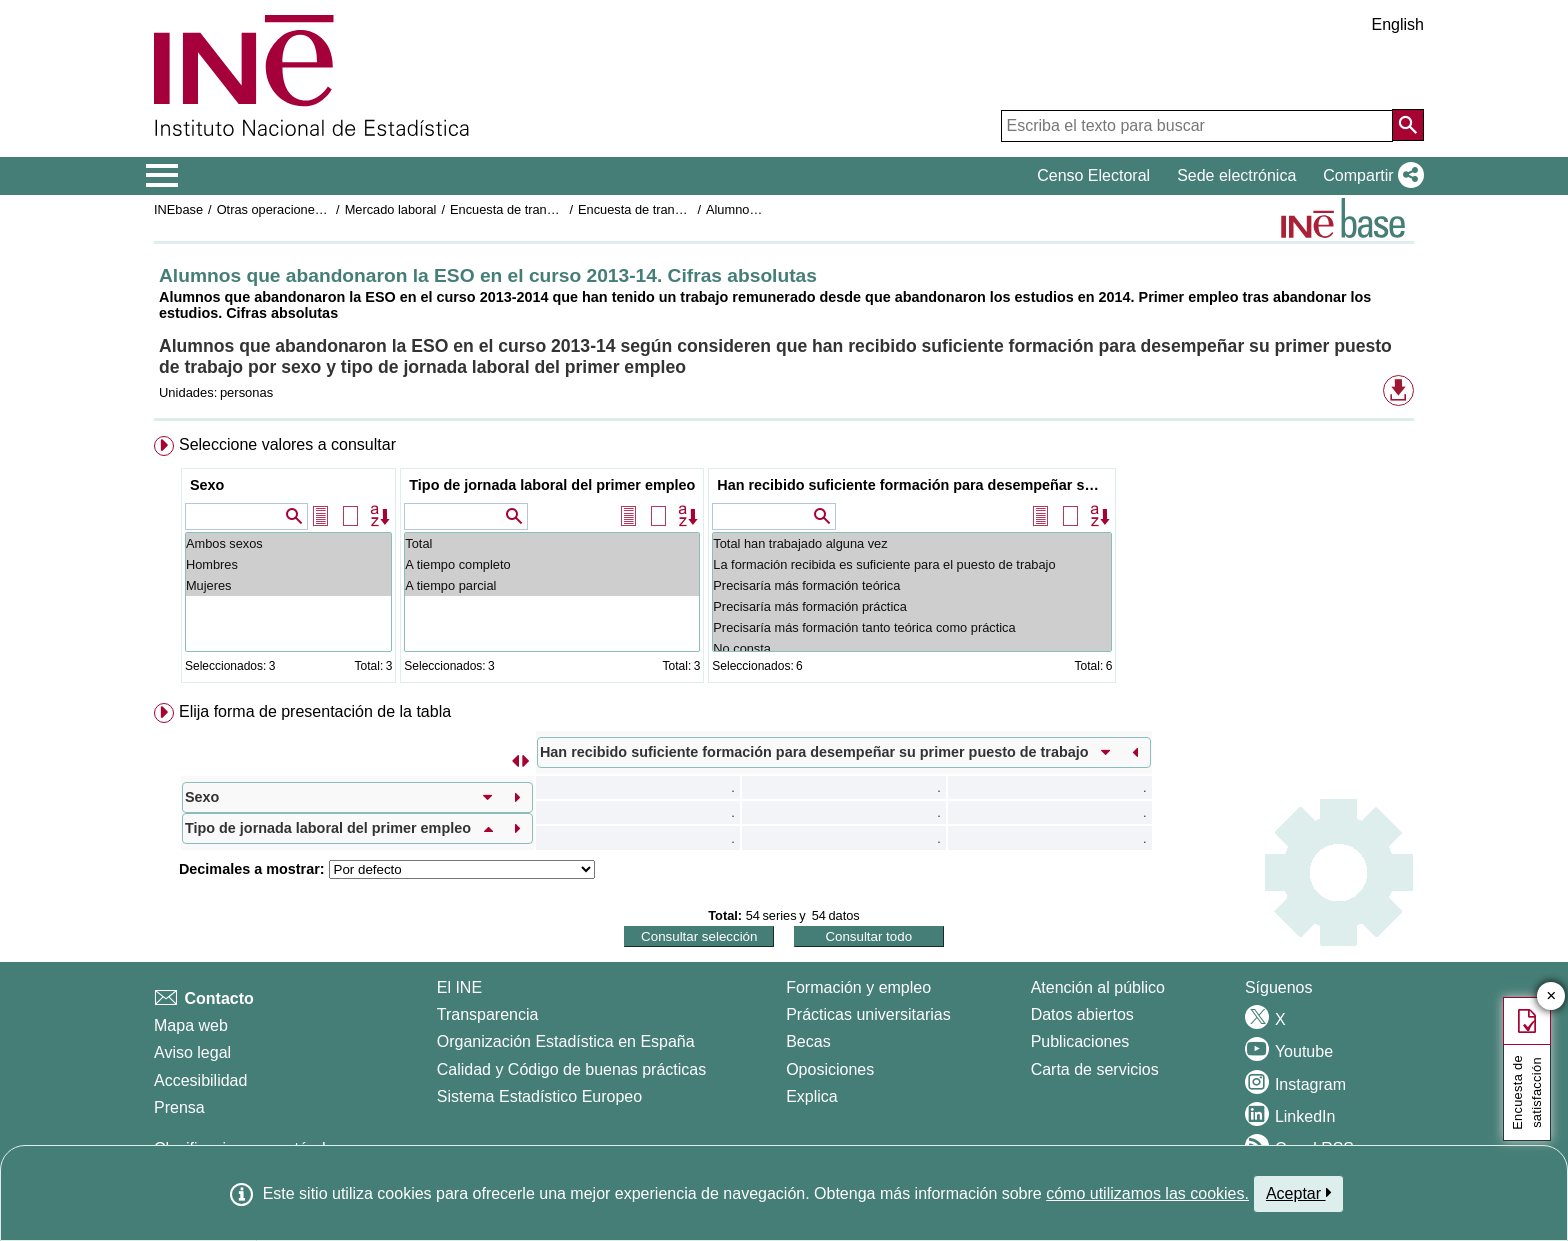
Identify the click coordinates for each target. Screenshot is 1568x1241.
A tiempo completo (552, 564)
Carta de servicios (1095, 1069)
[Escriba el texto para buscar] (1197, 126)
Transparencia (488, 1014)
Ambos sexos (288, 543)
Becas (808, 1041)
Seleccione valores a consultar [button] (287, 444)
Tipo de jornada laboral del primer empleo (552, 485)
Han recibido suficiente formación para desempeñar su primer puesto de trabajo (914, 485)
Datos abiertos (1082, 1014)
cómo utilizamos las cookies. (1147, 1193)
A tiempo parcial (552, 585)
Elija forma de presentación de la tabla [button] (315, 711)
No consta (912, 648)
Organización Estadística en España (566, 1041)
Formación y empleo (858, 987)
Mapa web (191, 1025)
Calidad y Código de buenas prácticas (572, 1069)
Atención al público (1098, 987)
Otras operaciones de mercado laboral (326, 209)
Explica (812, 1096)
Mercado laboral (391, 209)
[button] (1369, 176)
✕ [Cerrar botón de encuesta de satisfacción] (1551, 996)
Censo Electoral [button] (1093, 175)
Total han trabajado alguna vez (912, 543)
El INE (459, 987)
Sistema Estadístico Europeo (539, 1096)
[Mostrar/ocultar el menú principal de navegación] (162, 176)
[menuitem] (784, 563)
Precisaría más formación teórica (912, 585)
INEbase (178, 209)
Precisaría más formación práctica (912, 606)
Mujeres (288, 585)
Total (552, 543)
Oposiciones (830, 1069)
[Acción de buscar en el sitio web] (1408, 125)
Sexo (207, 485)
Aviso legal (192, 1052)
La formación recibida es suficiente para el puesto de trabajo (912, 564)
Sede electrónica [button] (1236, 175)
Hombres (288, 564)
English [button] (1398, 24)
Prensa (179, 1107)
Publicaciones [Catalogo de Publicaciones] (1080, 1041)
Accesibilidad (200, 1080)
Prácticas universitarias (868, 1014)
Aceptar (1298, 1193)
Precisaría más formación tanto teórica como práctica (912, 627)
